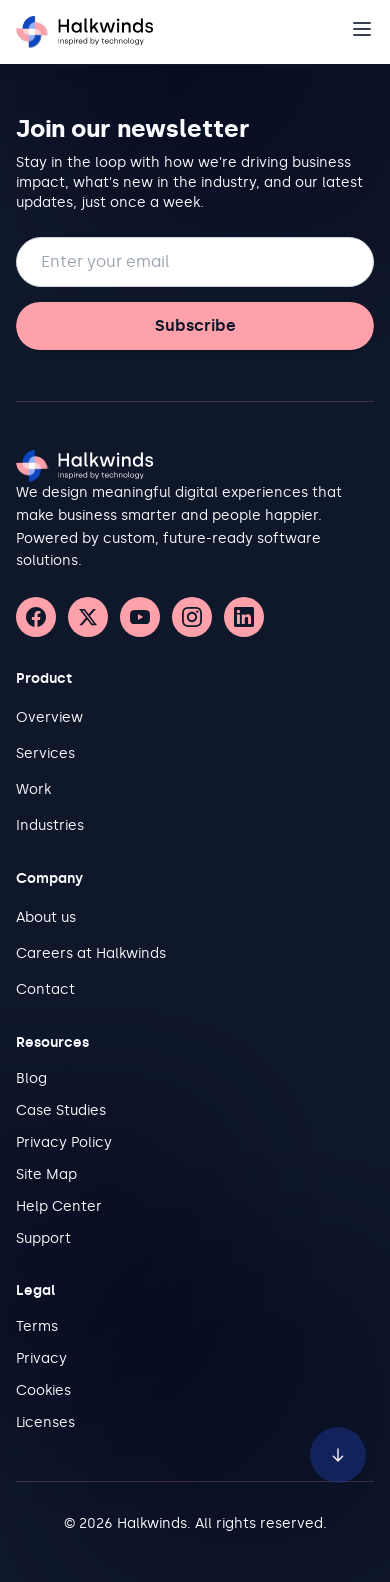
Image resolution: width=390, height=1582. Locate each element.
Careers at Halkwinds (91, 953)
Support (43, 1238)
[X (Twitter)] (88, 617)
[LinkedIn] (244, 617)
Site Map (46, 1174)
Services (45, 753)
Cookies (43, 1390)
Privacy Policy (64, 1142)
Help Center (59, 1206)
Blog (31, 1078)
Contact (45, 989)
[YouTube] (140, 617)
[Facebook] (36, 617)
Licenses (45, 1422)
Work (33, 789)
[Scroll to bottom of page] (338, 1444)
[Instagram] (192, 617)
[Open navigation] (362, 29)
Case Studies (61, 1110)
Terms (37, 1326)
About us (46, 917)
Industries (50, 825)
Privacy (41, 1358)
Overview (49, 717)
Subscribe (195, 325)
